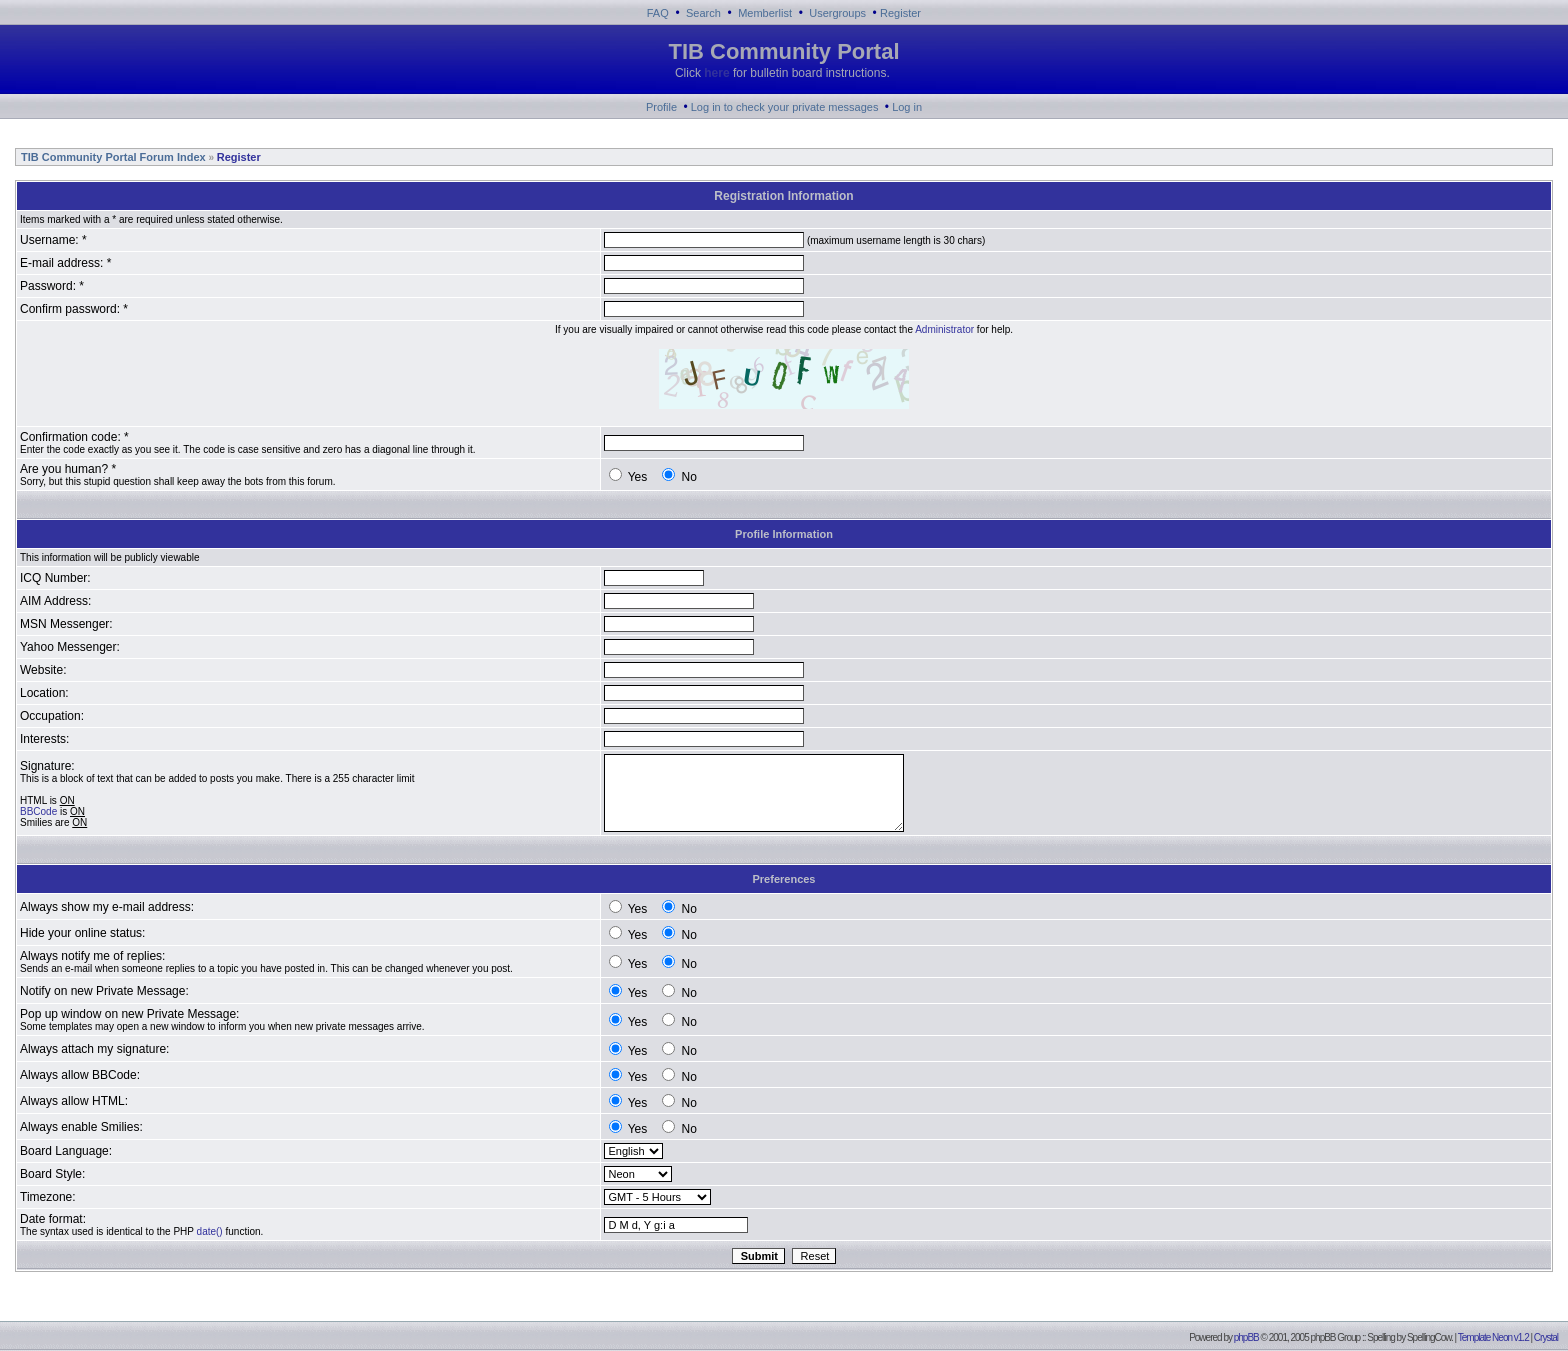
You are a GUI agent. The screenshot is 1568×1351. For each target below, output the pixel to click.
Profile (661, 107)
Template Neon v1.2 (1493, 1337)
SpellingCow (1429, 1337)
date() (210, 1231)
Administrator (944, 329)
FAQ (658, 13)
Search (703, 13)
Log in (907, 107)
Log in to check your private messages (785, 107)
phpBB (1246, 1337)
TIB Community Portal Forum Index (112, 157)
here (716, 73)
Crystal (1546, 1337)
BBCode (38, 811)
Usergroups (837, 13)
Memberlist (765, 13)
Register (900, 13)
